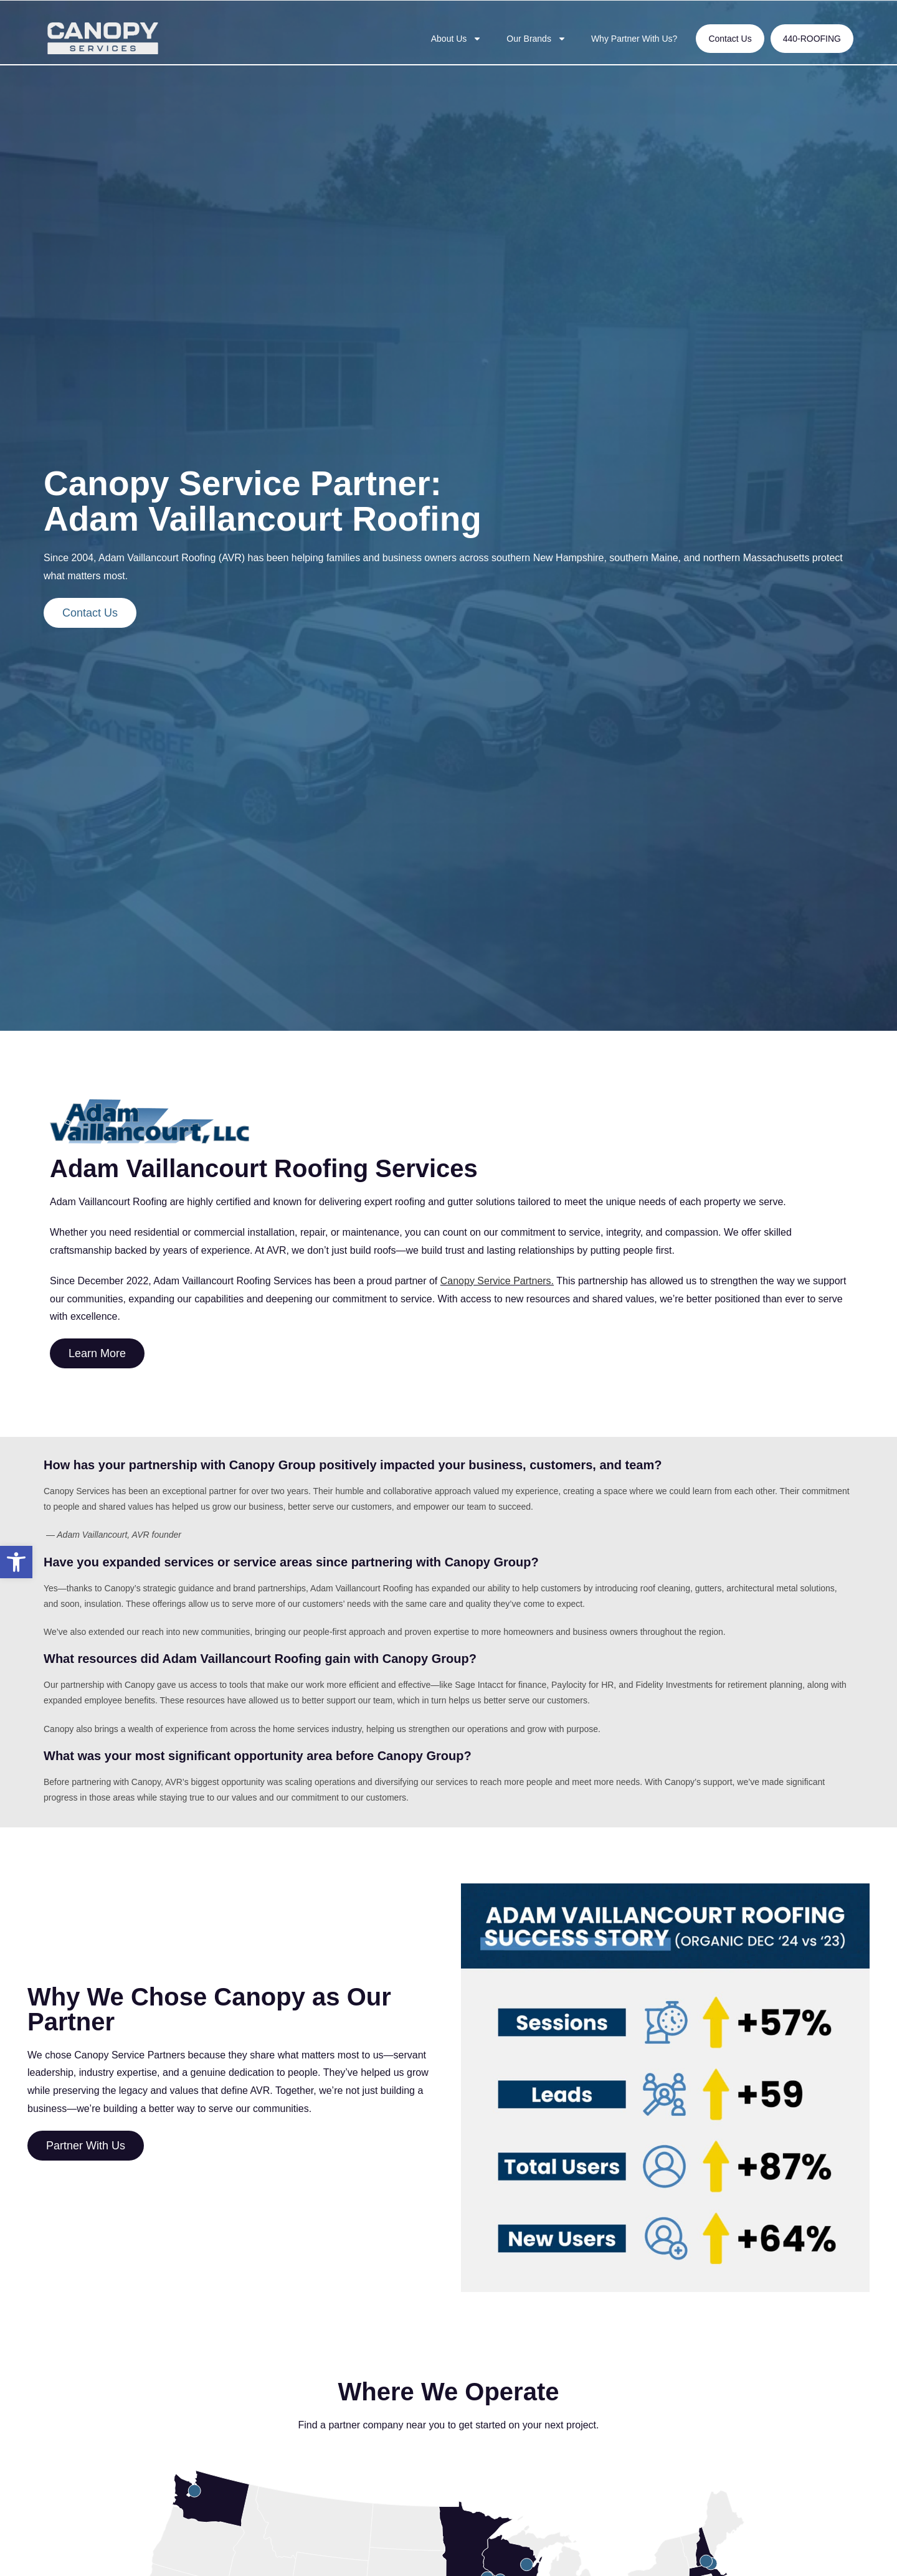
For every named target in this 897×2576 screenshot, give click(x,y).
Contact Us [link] (729, 39)
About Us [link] (456, 38)
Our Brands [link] (536, 38)
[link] (16, 1562)
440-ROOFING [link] (812, 39)
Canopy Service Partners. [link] (497, 1281)
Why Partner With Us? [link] (634, 39)
